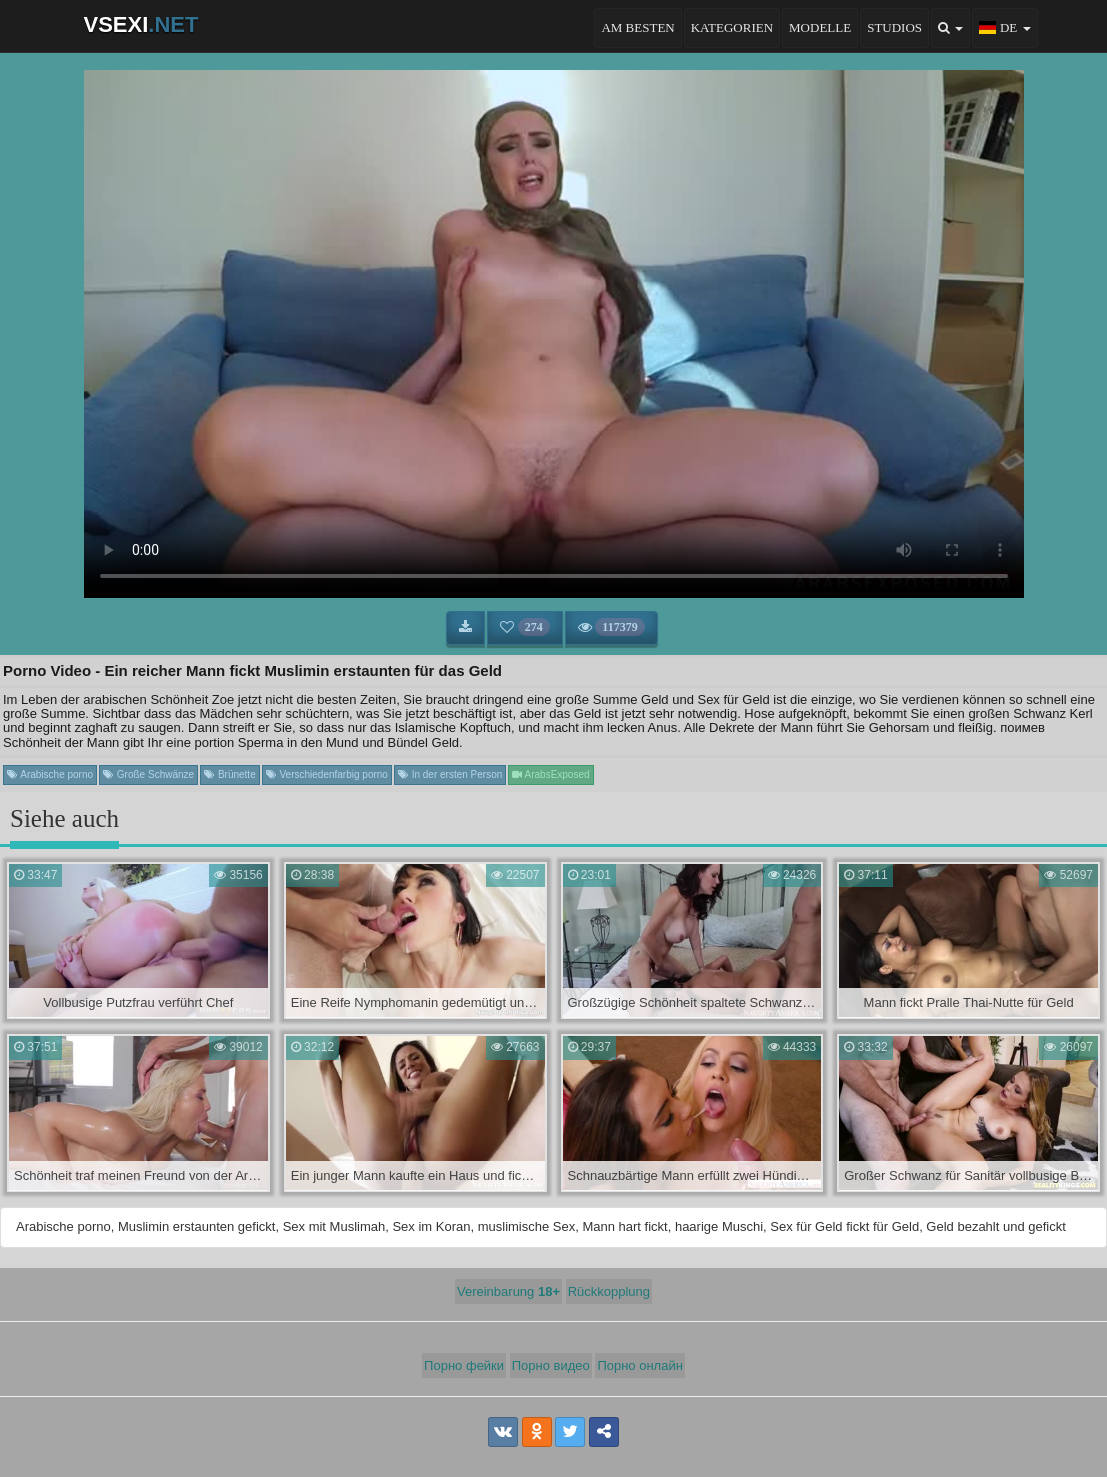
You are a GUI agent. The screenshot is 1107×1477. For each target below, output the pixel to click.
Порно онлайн (640, 1365)
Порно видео (551, 1365)
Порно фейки (464, 1365)
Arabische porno (50, 774)
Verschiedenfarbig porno (327, 774)
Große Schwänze (148, 774)
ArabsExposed (550, 774)
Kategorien (732, 27)
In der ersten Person (450, 774)
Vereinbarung (508, 1291)
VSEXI (141, 24)
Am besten (637, 27)
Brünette (230, 774)
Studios (894, 27)
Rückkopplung (609, 1291)
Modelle (820, 27)
